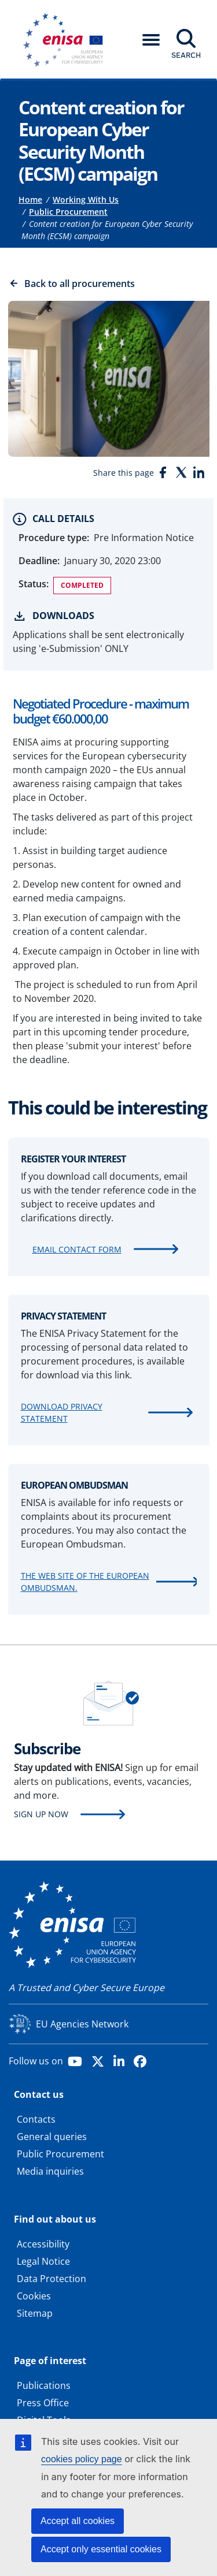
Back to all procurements (79, 283)
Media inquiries (50, 2171)
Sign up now (41, 1814)
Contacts (36, 2119)
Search (186, 55)
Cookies (34, 2296)
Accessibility (43, 2244)
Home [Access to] (30, 199)
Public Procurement (60, 2154)
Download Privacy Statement (61, 1412)
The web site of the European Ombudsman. (85, 1581)
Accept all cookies (78, 2521)
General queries (52, 2136)
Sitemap (35, 2313)
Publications (44, 2385)
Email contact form (77, 1249)
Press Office (43, 2402)
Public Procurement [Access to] (68, 211)
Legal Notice (43, 2261)
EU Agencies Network (82, 2024)
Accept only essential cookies (101, 2549)
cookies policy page (81, 2459)
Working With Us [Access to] (86, 199)
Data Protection (51, 2278)
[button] (151, 40)
